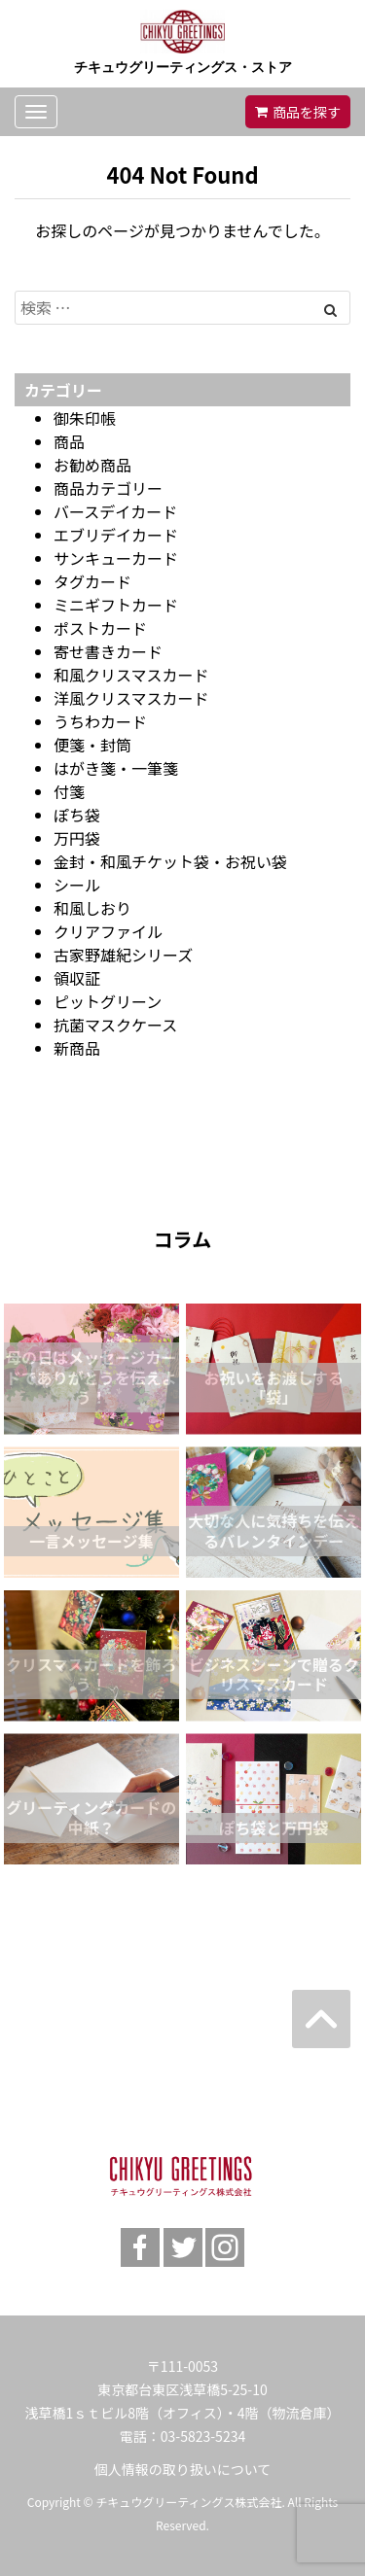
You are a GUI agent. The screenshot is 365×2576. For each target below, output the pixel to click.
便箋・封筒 (92, 744)
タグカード (92, 581)
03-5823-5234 (203, 2436)
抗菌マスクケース (115, 1024)
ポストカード (100, 628)
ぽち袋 (77, 814)
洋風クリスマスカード (131, 698)
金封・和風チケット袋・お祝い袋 (170, 861)
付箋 (69, 791)
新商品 (77, 1048)
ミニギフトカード (116, 604)
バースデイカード (115, 511)
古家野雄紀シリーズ (123, 954)
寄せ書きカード (108, 651)
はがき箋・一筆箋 (116, 768)
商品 (69, 441)
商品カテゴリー (108, 488)
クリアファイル (108, 931)
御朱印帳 (85, 418)
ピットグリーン (108, 1001)
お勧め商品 (92, 464)
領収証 (77, 978)
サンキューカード (116, 558)
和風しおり (92, 908)
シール (77, 884)
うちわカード (100, 721)
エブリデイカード (116, 534)
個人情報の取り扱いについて (183, 2469)
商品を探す (307, 112)
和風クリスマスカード (131, 674)
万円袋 (77, 838)
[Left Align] (330, 309)
